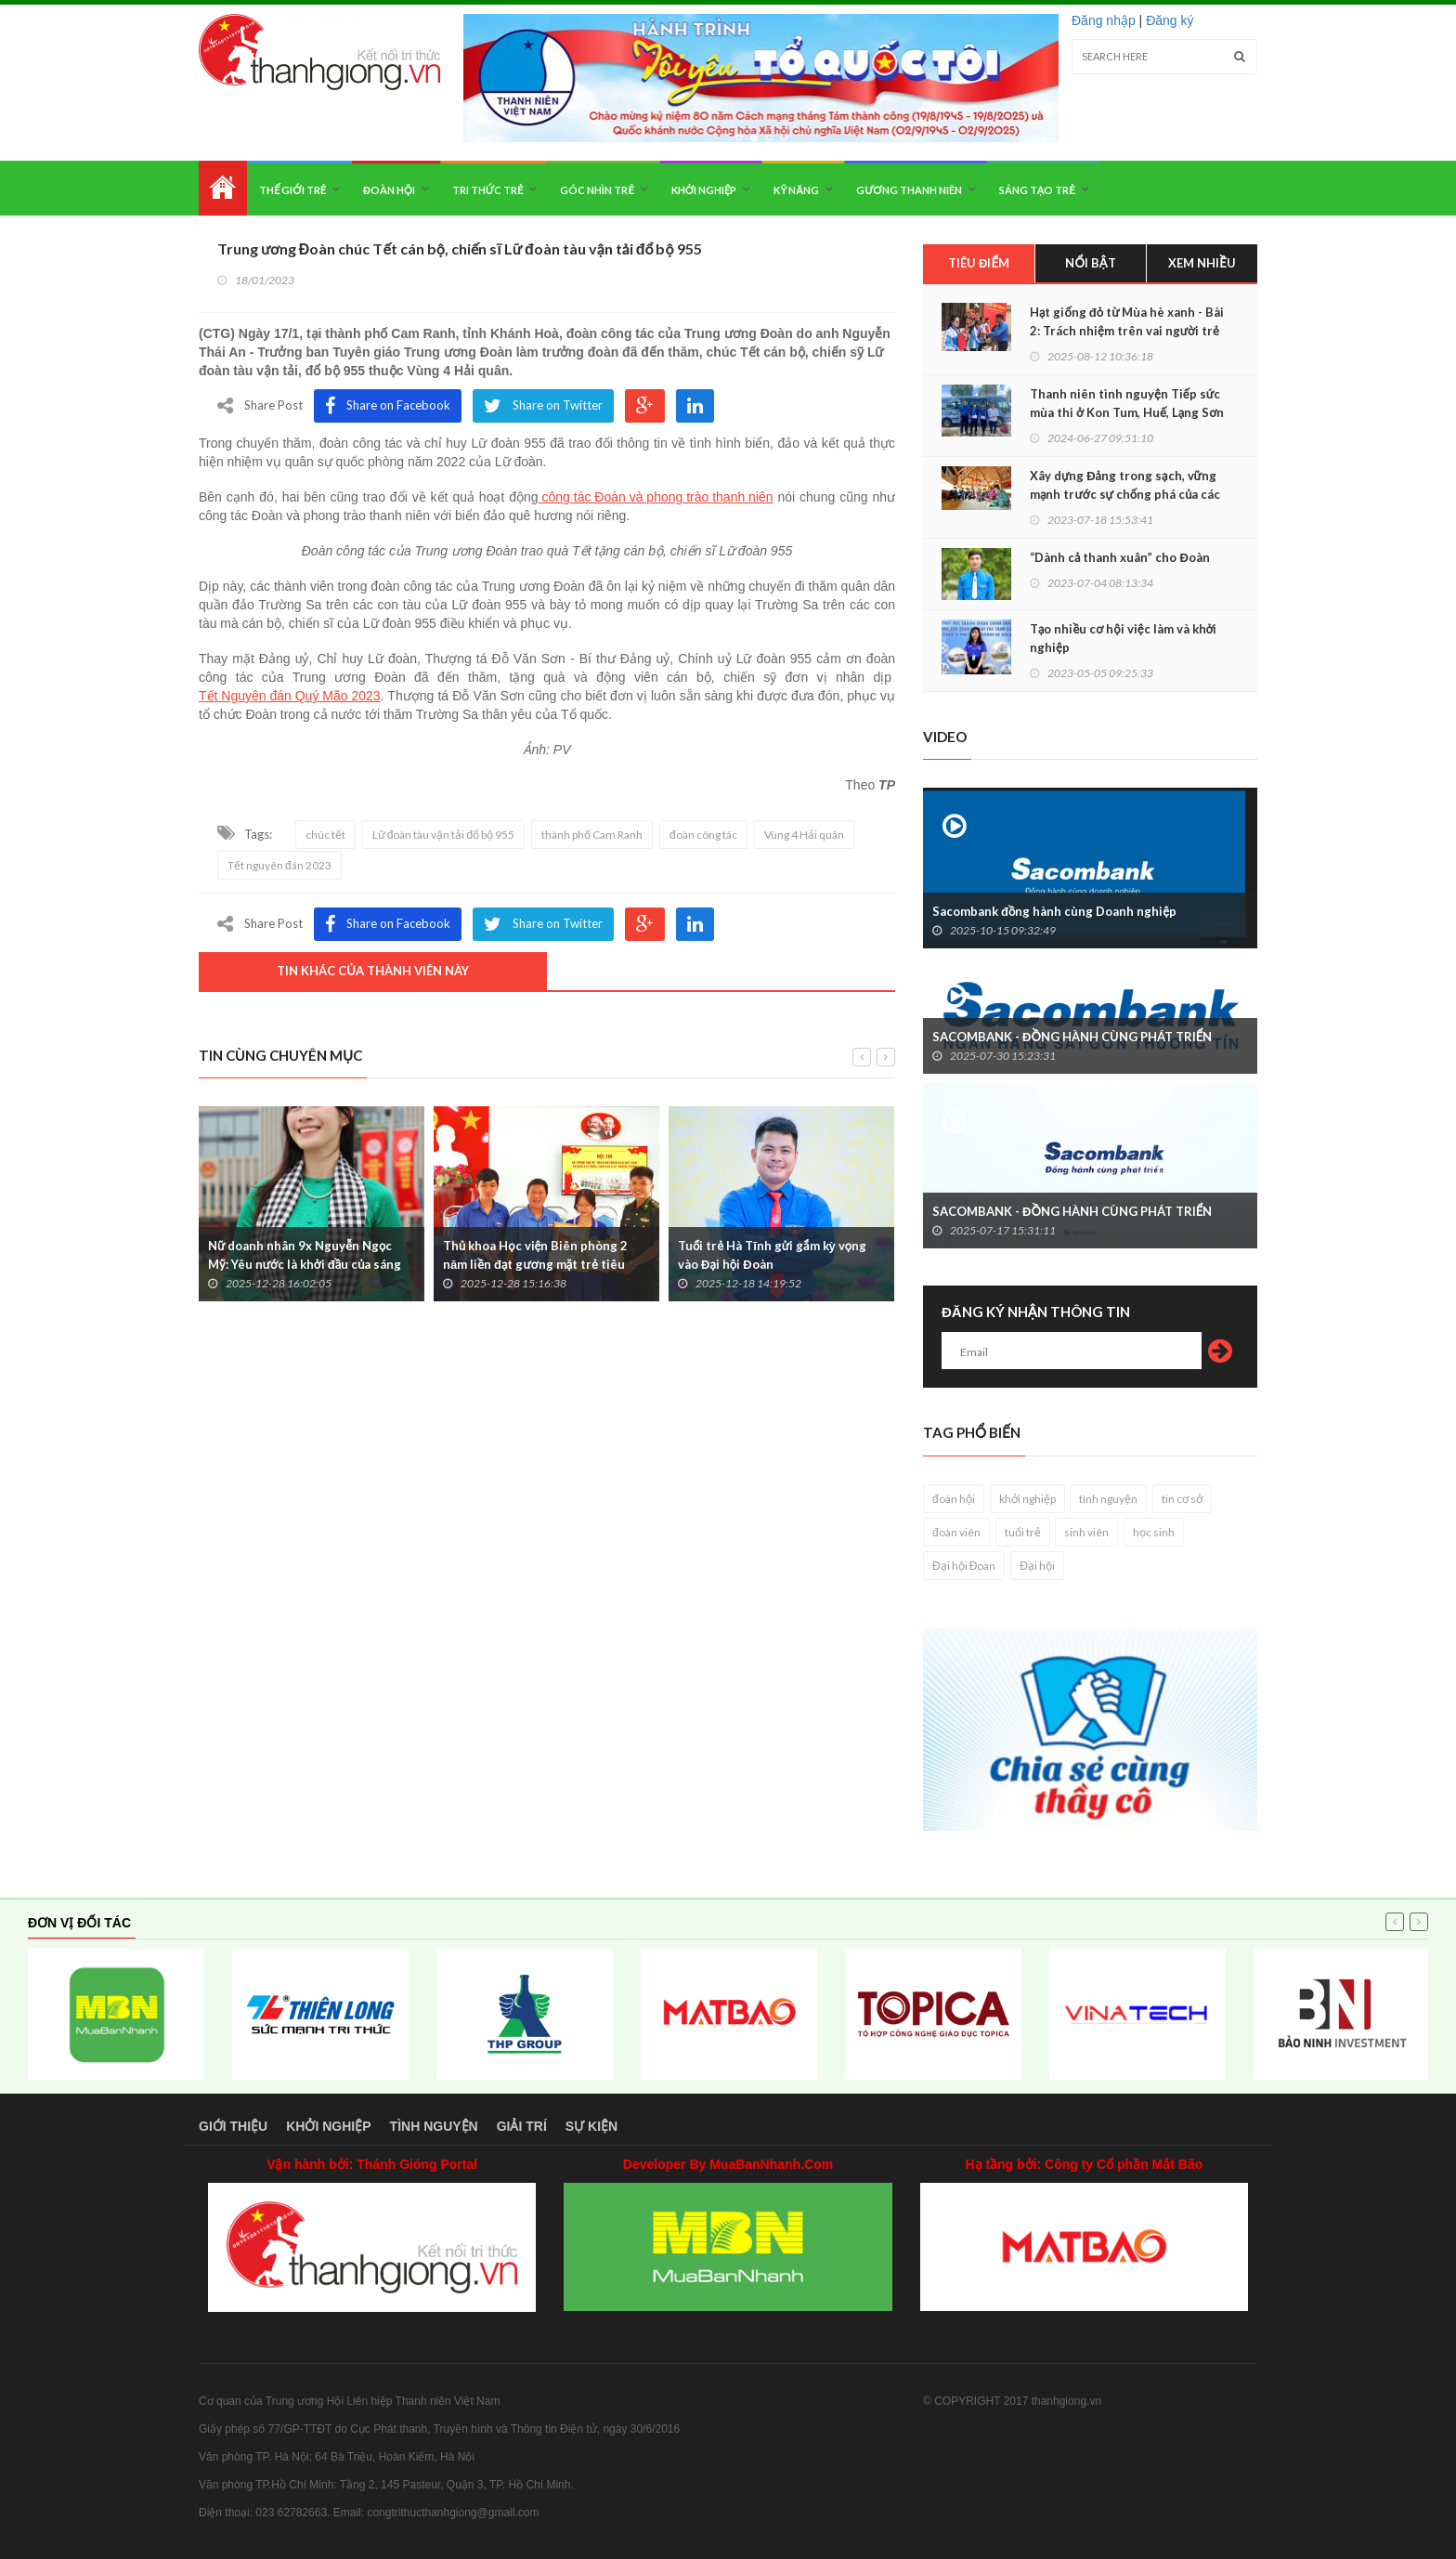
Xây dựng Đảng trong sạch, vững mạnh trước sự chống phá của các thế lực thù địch (1125, 494)
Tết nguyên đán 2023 (280, 865)
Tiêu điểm (978, 262)
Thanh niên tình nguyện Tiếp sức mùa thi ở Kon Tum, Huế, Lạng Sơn (1127, 403)
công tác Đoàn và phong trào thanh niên (656, 497)
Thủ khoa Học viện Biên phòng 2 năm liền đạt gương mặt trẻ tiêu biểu (535, 1264)
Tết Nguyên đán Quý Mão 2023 (290, 695)
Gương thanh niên (908, 190)
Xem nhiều (1202, 262)
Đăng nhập (1104, 20)
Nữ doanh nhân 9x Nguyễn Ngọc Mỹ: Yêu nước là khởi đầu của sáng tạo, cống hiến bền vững (304, 1264)
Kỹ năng (796, 190)
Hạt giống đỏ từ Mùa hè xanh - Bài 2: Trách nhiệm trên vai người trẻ (1127, 321)
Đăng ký (1169, 20)
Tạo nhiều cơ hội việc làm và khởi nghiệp (1123, 638)
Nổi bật (1090, 262)
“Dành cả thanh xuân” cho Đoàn (1120, 557)
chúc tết (325, 835)
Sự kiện (592, 2126)
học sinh (1154, 1532)
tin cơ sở (1182, 1499)
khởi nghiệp (1027, 1499)
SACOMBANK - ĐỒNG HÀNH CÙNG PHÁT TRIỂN (1072, 1036)
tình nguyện (1108, 1499)
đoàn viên (956, 1532)
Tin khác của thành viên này (373, 970)
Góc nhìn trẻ (596, 190)
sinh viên (1086, 1532)
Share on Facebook (387, 406)
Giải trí (522, 2126)
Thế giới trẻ (292, 190)
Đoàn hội (389, 190)
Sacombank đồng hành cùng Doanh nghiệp (1054, 911)
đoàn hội (953, 1499)
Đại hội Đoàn (963, 1566)
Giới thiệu (233, 2126)
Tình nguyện (434, 2126)
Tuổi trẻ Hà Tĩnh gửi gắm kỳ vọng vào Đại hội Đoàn (772, 1255)
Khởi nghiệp (704, 190)
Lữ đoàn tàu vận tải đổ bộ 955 (443, 835)
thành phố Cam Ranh (592, 835)
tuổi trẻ (1023, 1532)
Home (223, 188)
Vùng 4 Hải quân (804, 835)
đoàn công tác (703, 835)
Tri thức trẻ (488, 190)
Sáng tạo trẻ (1037, 190)
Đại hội (1037, 1566)
